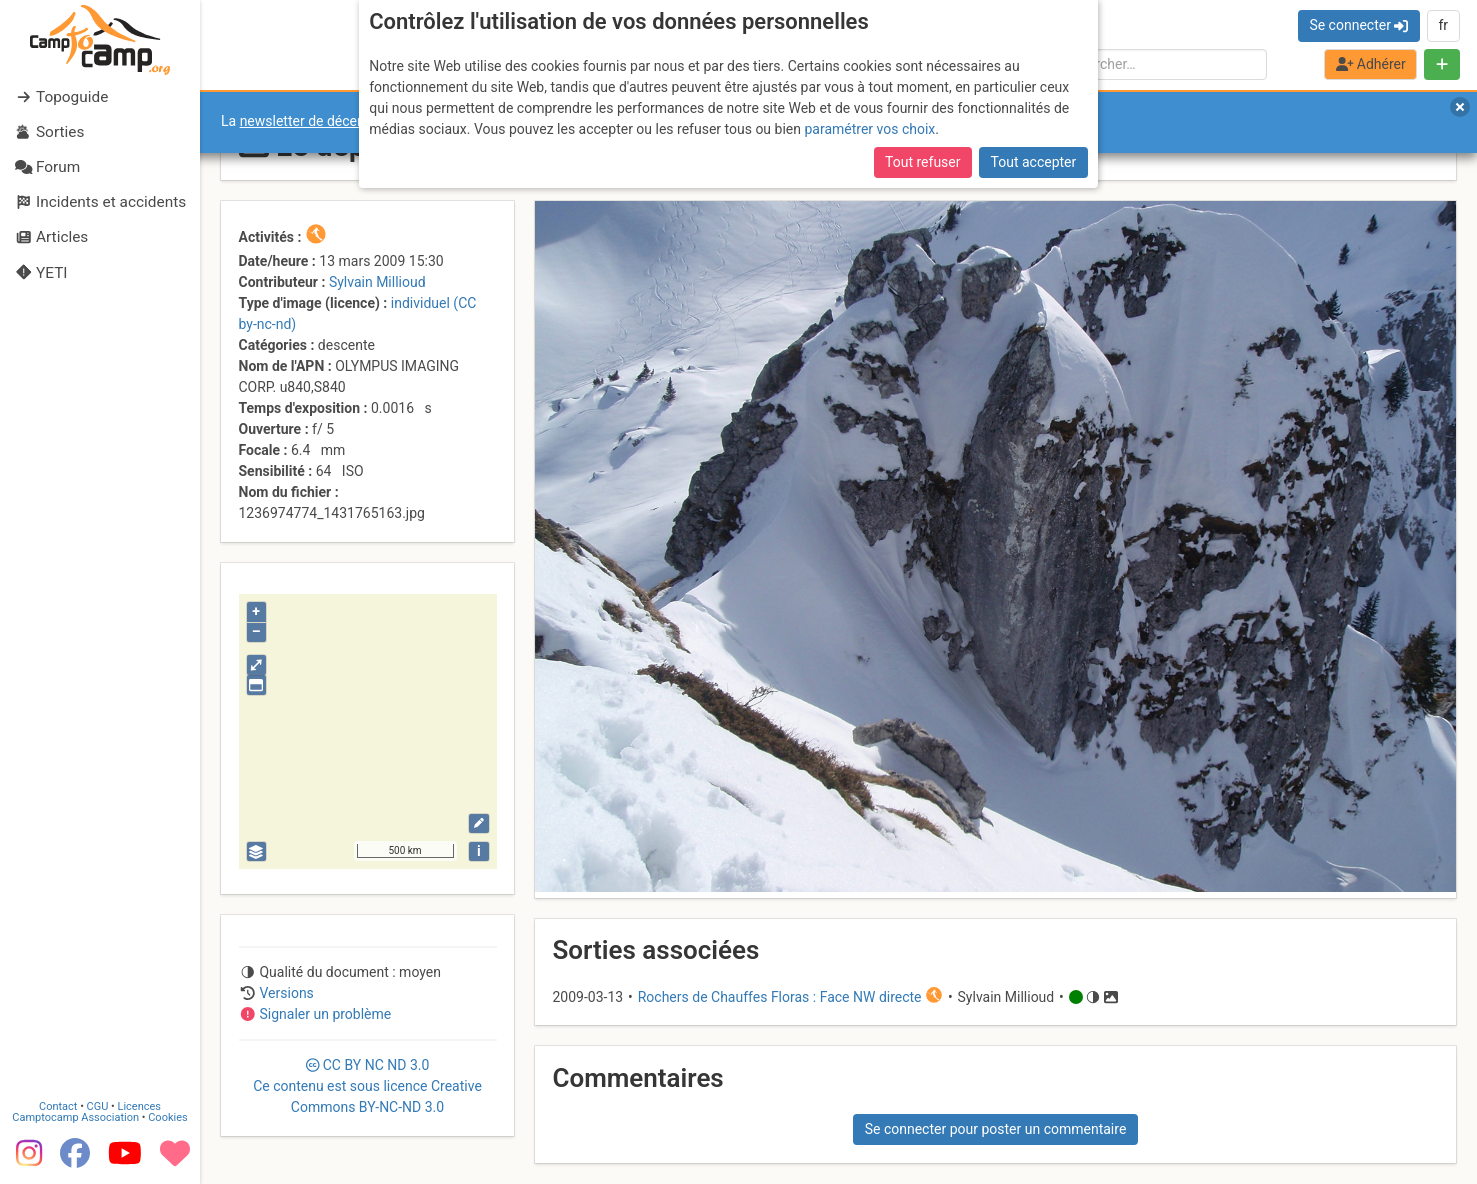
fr (1443, 25)
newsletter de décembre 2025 (332, 121)
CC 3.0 (367, 1086)
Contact (58, 1106)
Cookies (167, 1117)
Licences (139, 1106)
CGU (98, 1106)
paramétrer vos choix (869, 129)
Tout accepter (1034, 162)
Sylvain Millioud (377, 282)
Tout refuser (922, 162)
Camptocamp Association (75, 1117)
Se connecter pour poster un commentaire (996, 1129)
